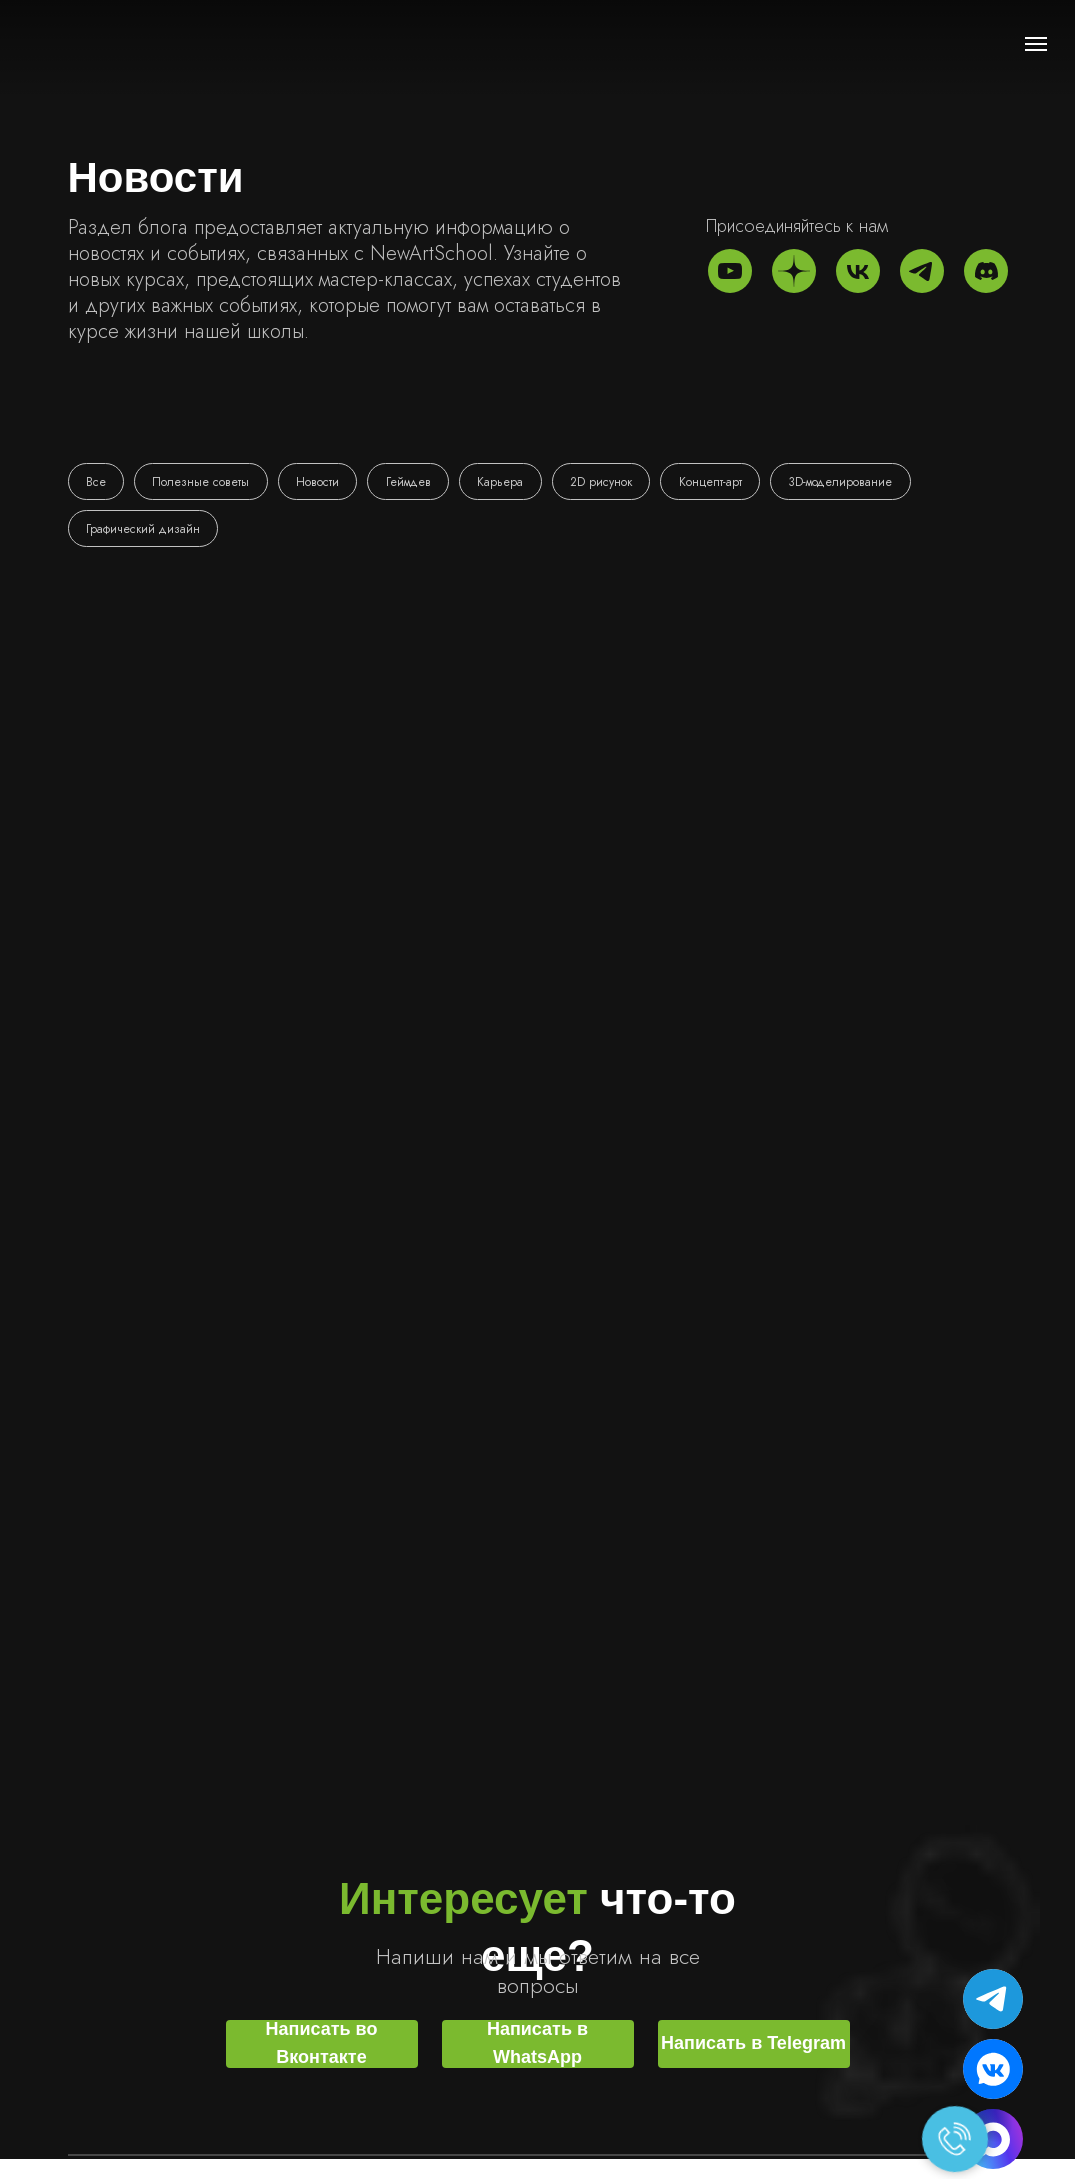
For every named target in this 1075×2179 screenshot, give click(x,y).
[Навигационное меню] (1036, 44)
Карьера (507, 482)
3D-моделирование (851, 482)
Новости (321, 482)
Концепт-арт (719, 482)
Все (97, 482)
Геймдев (413, 482)
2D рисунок (609, 482)
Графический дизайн (144, 530)
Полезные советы (203, 482)
